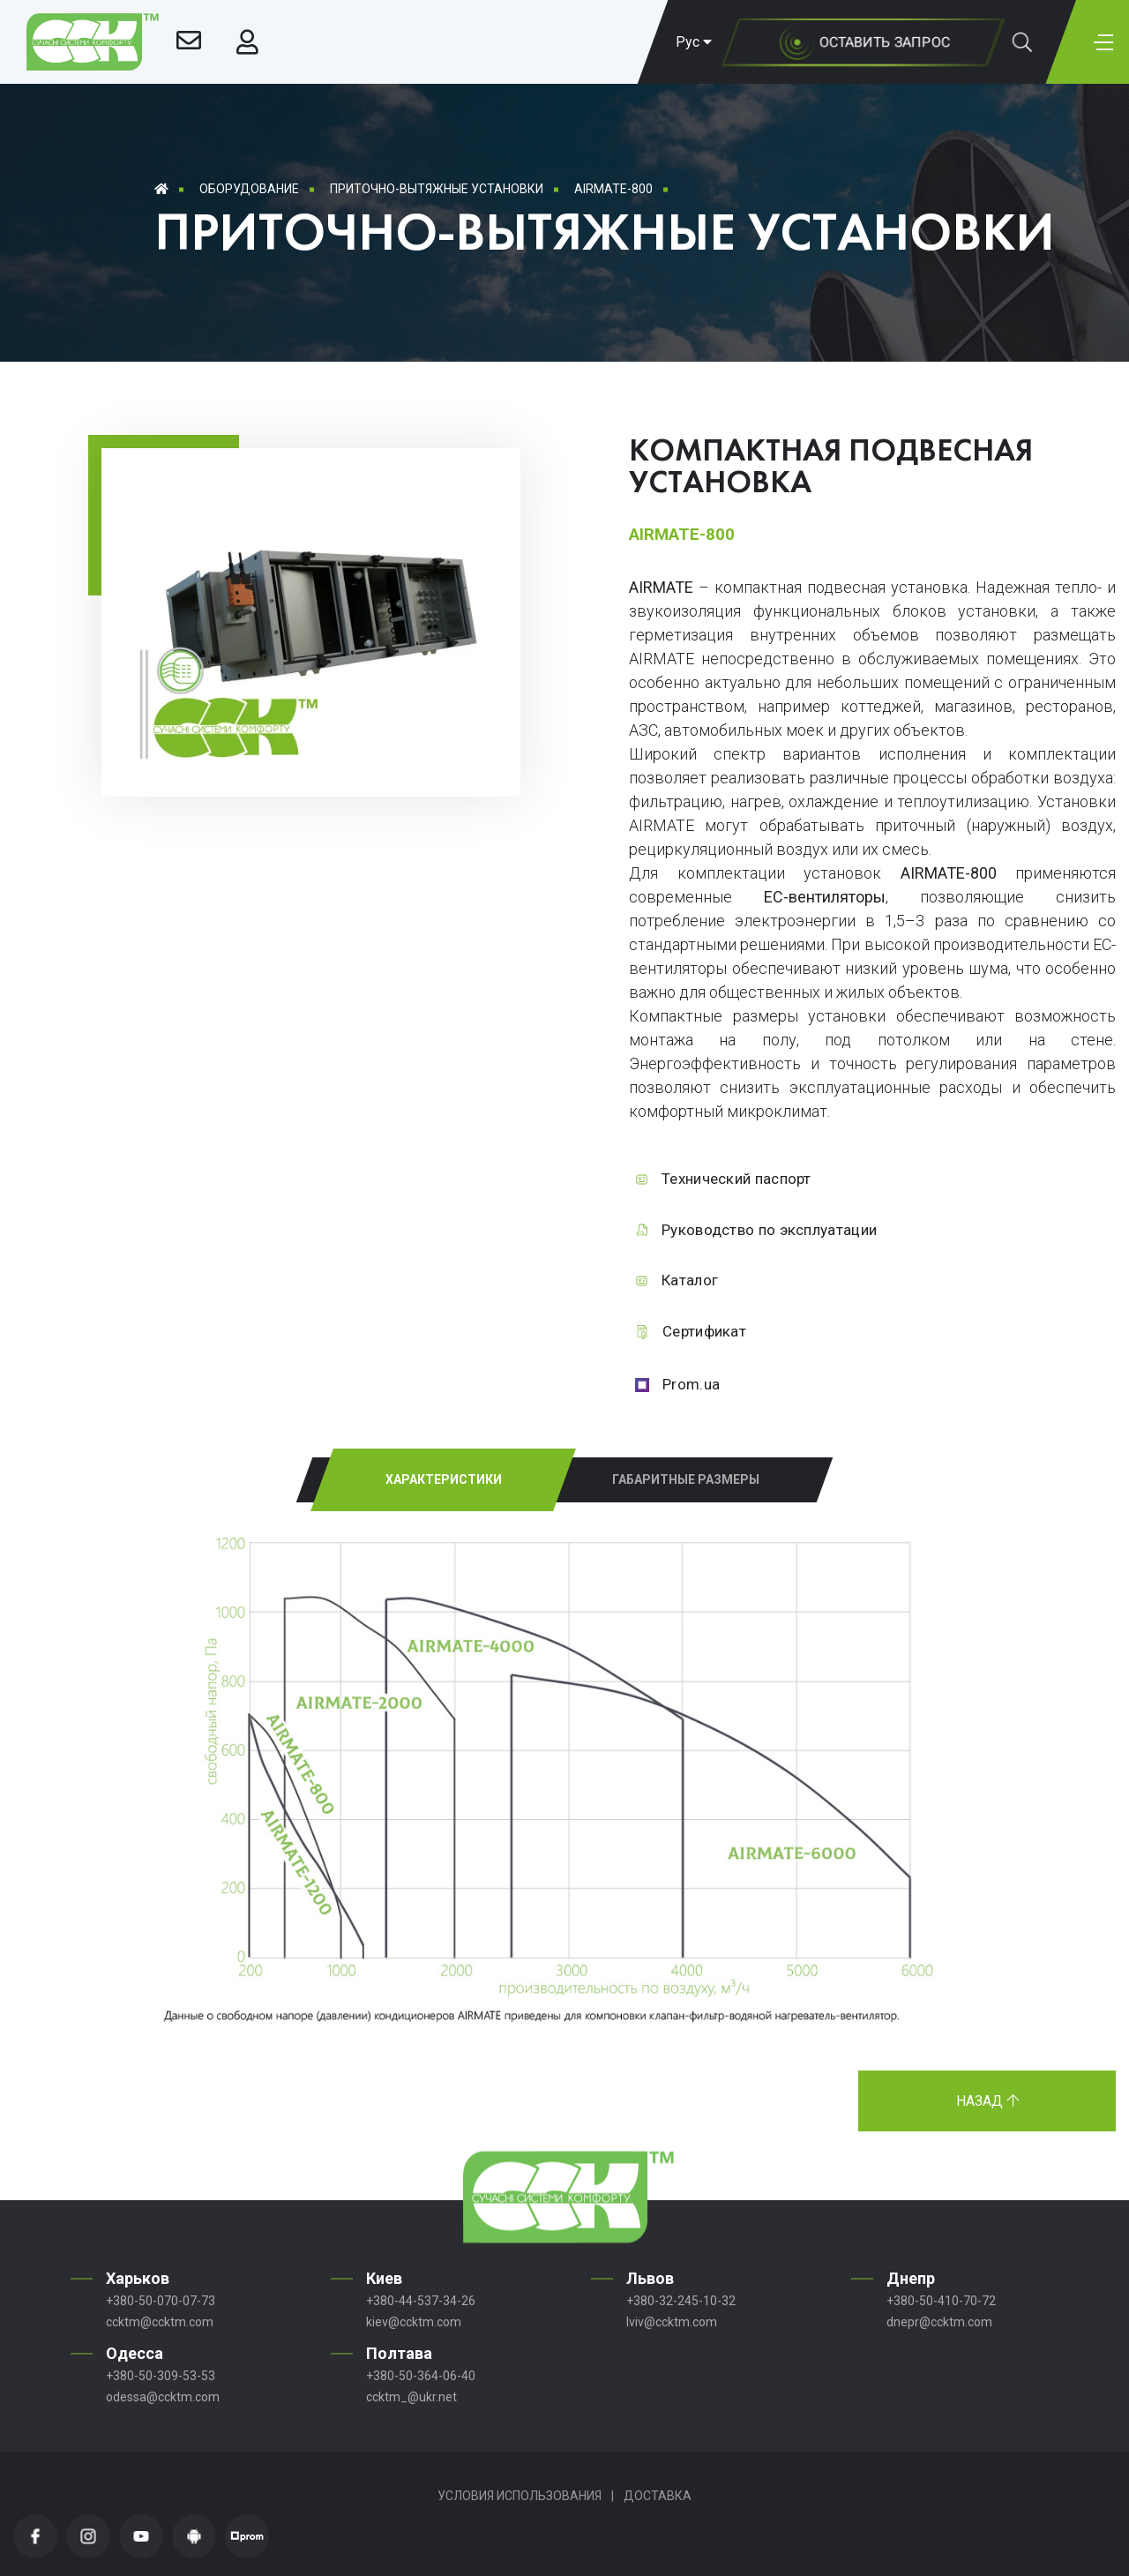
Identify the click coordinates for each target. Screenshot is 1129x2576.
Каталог (690, 1280)
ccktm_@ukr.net (411, 2397)
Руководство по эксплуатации (769, 1230)
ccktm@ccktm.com (159, 2322)
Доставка (658, 2496)
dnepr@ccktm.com (939, 2322)
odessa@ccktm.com (163, 2397)
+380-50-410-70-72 (941, 2301)
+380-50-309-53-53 (160, 2376)
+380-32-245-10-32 (681, 2301)
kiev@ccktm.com (413, 2322)
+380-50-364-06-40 (420, 2376)
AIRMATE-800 (613, 189)
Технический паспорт (736, 1178)
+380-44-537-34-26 (420, 2301)
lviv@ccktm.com (671, 2322)
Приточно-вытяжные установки (436, 189)
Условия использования (519, 2496)
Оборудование (249, 189)
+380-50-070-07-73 (160, 2301)
